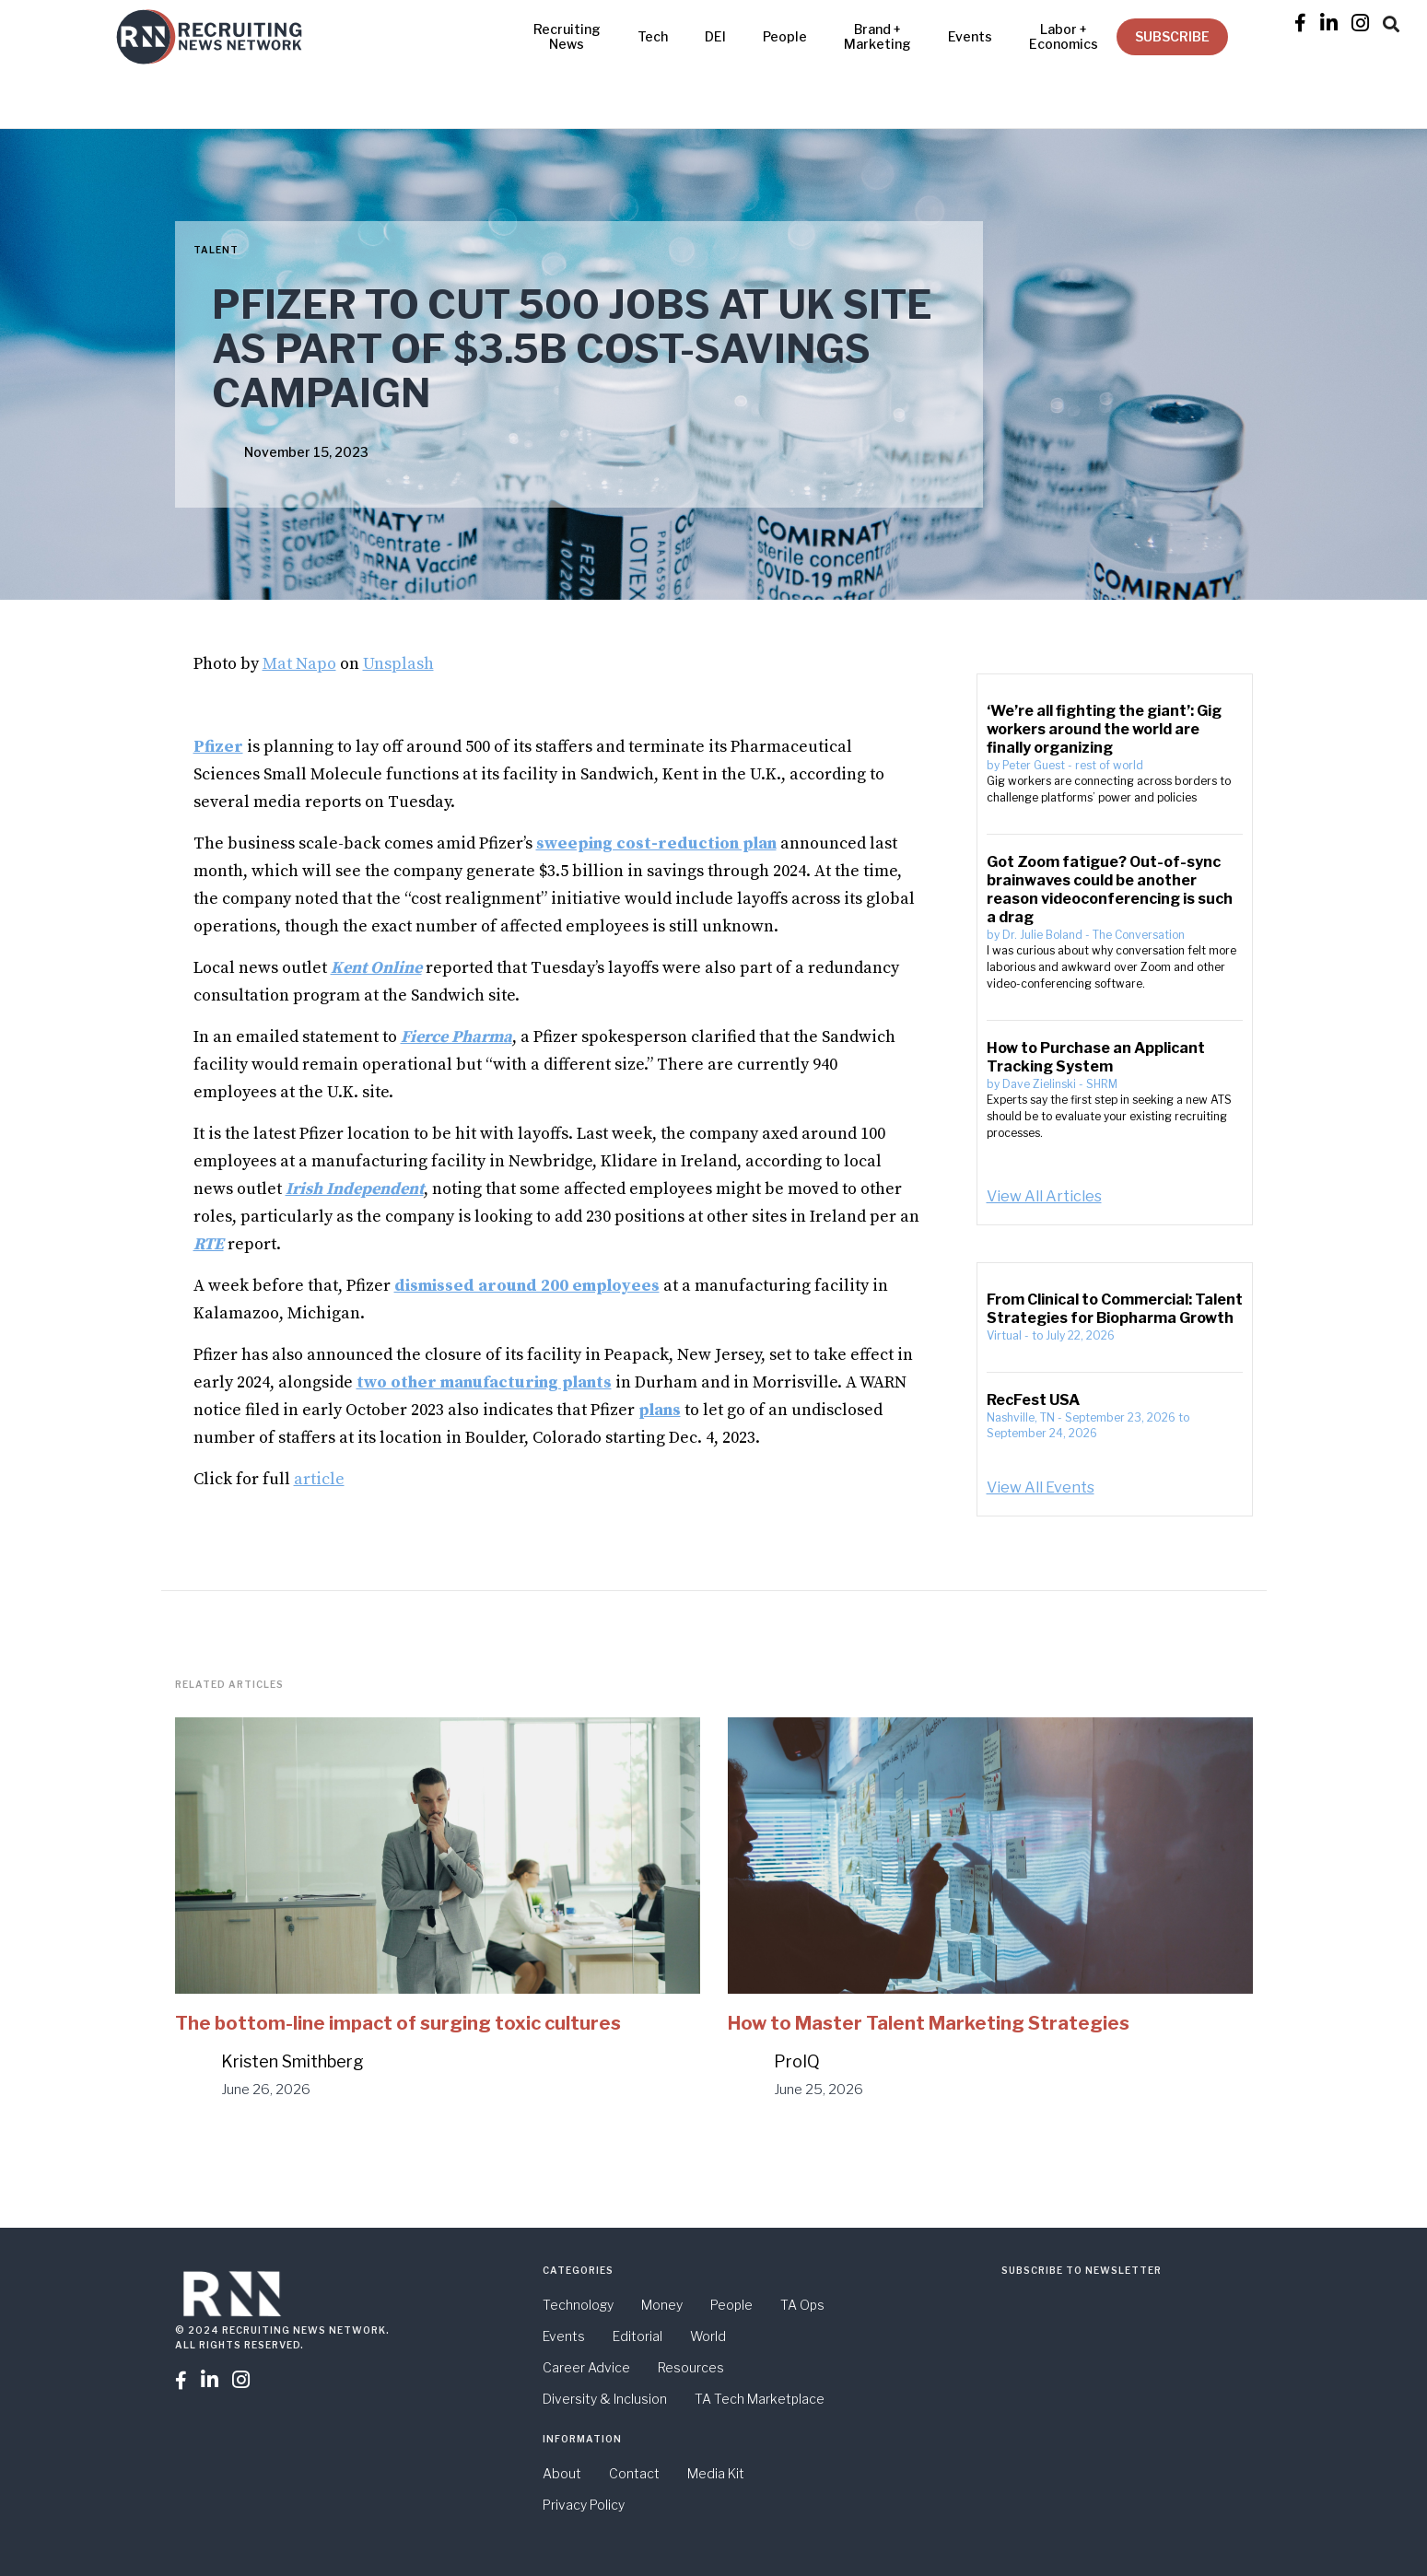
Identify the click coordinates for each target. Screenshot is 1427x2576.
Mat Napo (299, 663)
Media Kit (715, 2473)
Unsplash (398, 663)
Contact (634, 2473)
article (319, 1479)
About (562, 2473)
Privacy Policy (584, 2504)
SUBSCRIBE (1172, 36)
